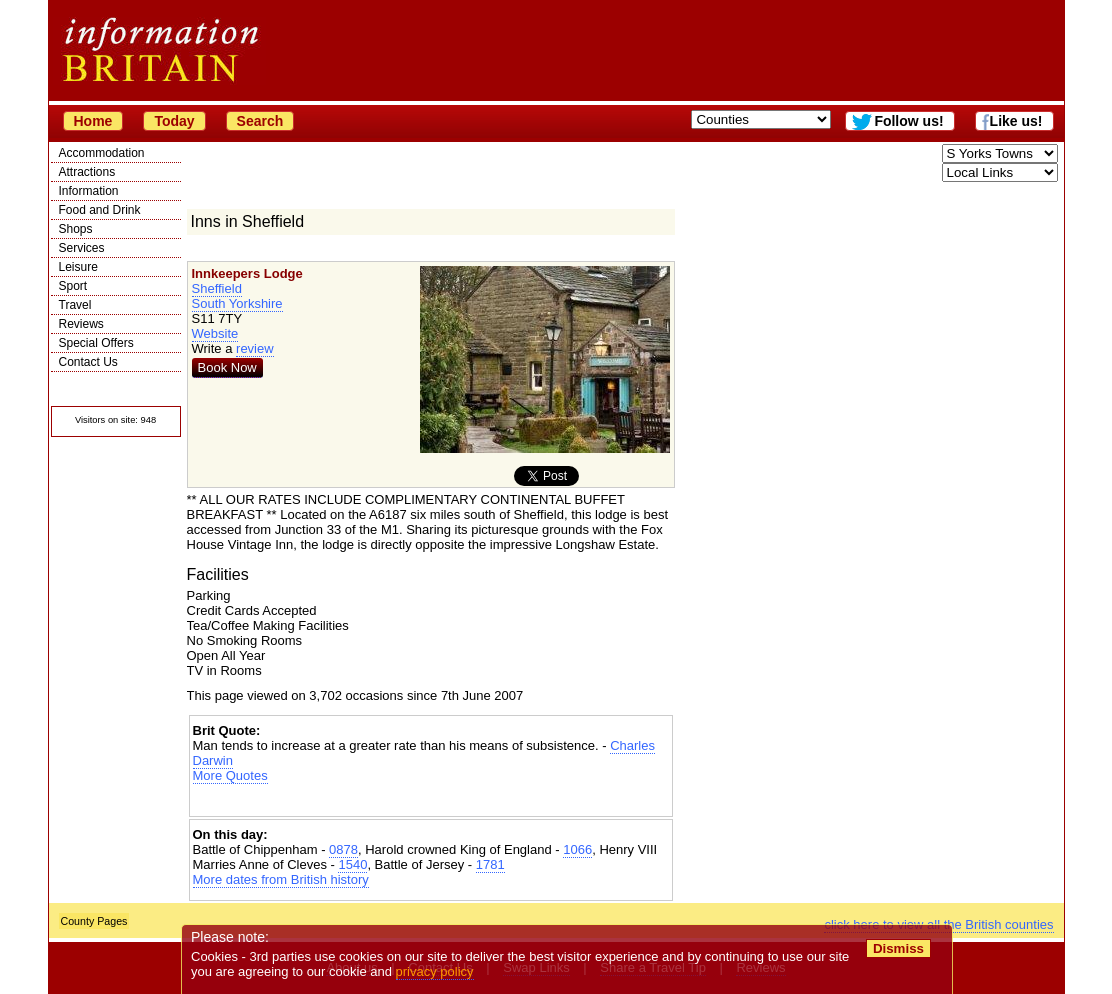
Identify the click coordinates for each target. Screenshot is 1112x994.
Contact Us (88, 362)
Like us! (1016, 121)
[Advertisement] (431, 800)
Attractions (87, 172)
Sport (73, 286)
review (255, 348)
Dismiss (898, 948)
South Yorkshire (237, 303)
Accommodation (102, 153)
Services (82, 248)
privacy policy (435, 971)
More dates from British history (281, 879)
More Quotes (230, 775)
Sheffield (217, 288)
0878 (343, 849)
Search (260, 121)
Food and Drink (100, 210)
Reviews (81, 324)
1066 (577, 849)
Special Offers (96, 343)
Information (89, 191)
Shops (76, 229)
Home (93, 121)
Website (215, 333)
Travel (75, 305)
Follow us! (908, 121)
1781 (490, 864)
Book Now (227, 367)
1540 (352, 864)
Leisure (78, 267)
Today (174, 121)
